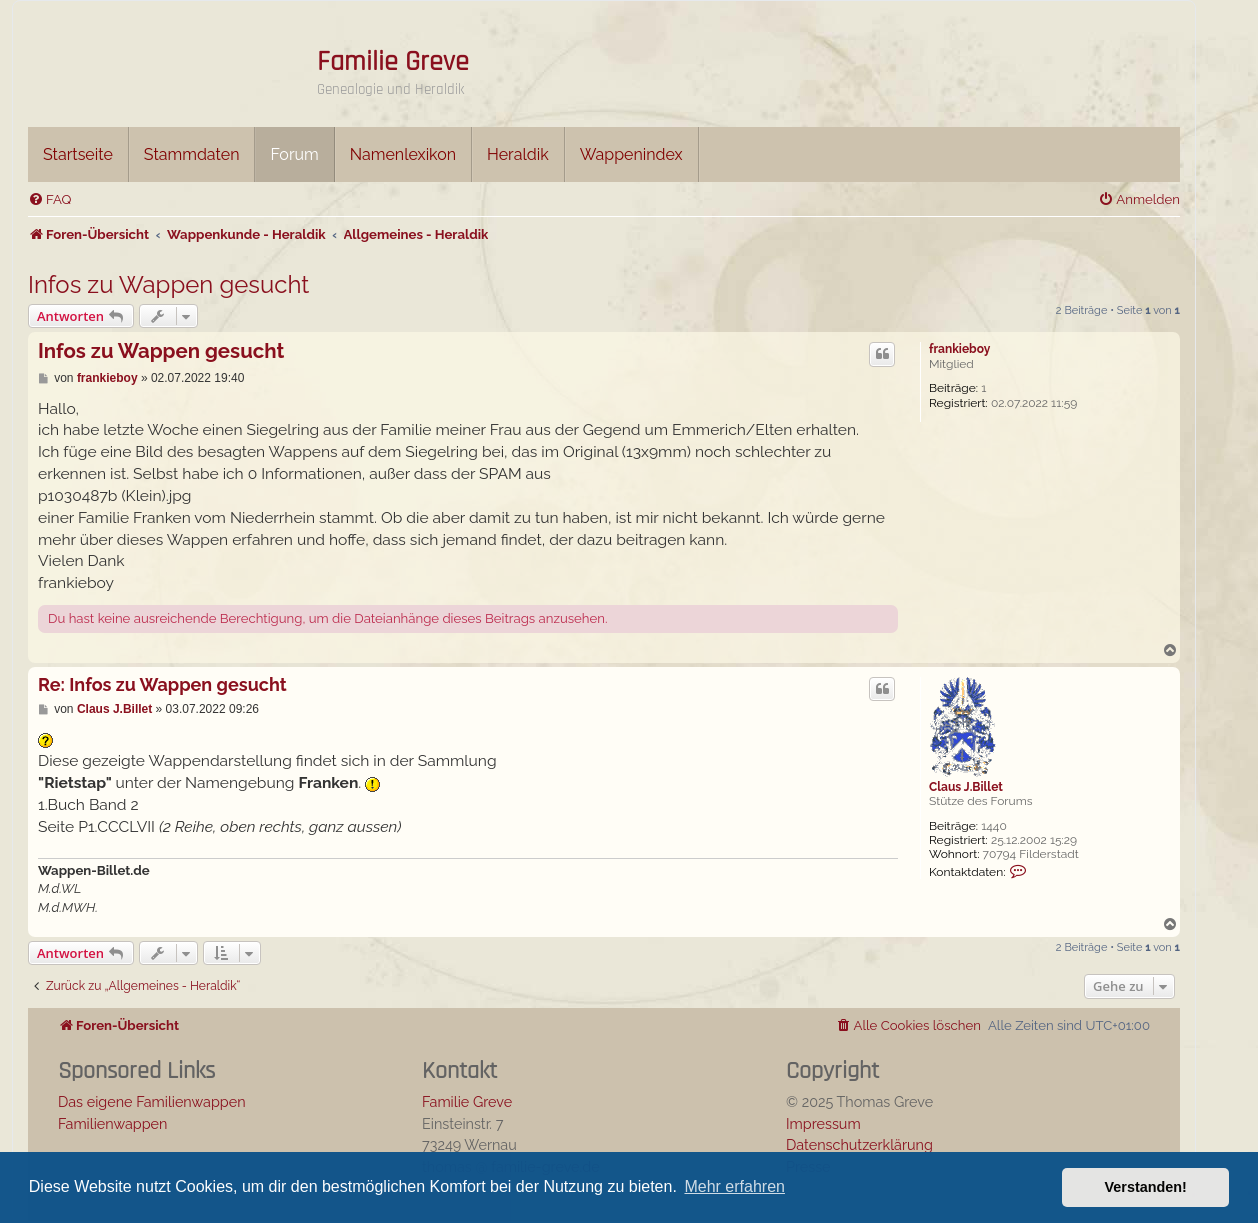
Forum (294, 154)
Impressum (823, 1123)
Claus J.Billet (966, 787)
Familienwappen (112, 1123)
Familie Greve (393, 62)
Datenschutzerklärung (859, 1144)
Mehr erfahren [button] (734, 1186)
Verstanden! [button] (1146, 1187)
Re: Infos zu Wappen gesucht (162, 684)
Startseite (78, 154)
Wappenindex (631, 154)
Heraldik (518, 154)
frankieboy (959, 349)
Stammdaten (192, 154)
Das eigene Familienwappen (152, 1101)
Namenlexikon (403, 154)
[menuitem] (49, 199)
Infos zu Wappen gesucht (168, 284)
